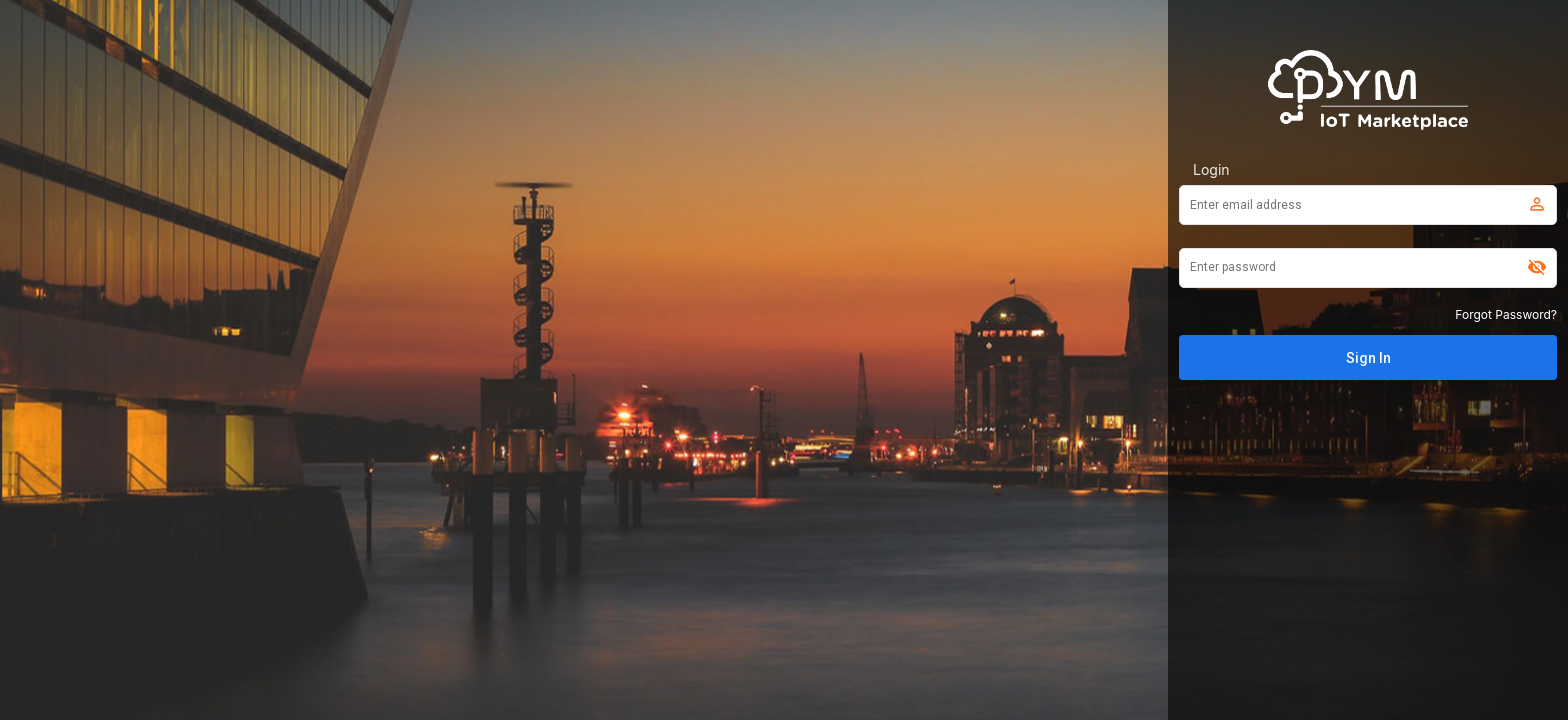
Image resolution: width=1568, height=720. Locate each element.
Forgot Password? (1506, 314)
